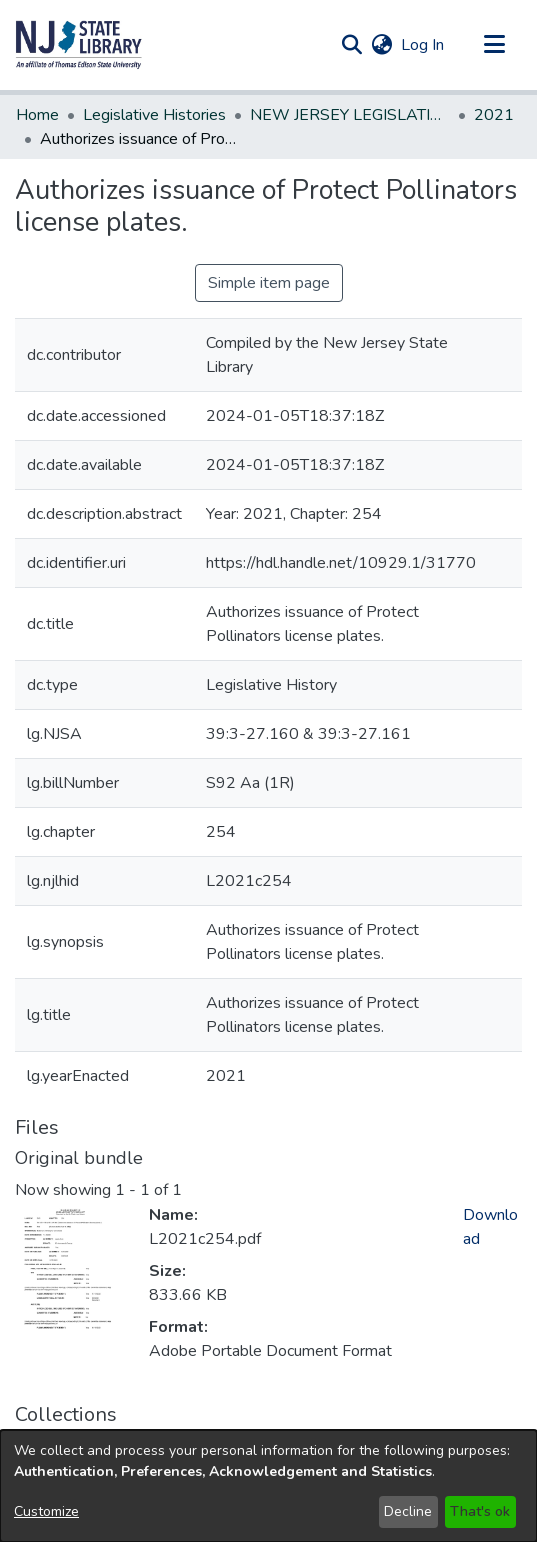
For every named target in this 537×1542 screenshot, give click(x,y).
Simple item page (269, 283)
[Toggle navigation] (494, 45)
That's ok (480, 1511)
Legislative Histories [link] (154, 115)
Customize (46, 1511)
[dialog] (268, 1486)
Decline (408, 1511)
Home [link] (37, 115)
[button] (79, 45)
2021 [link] (494, 115)
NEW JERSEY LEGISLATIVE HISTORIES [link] (350, 115)
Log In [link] (423, 45)
